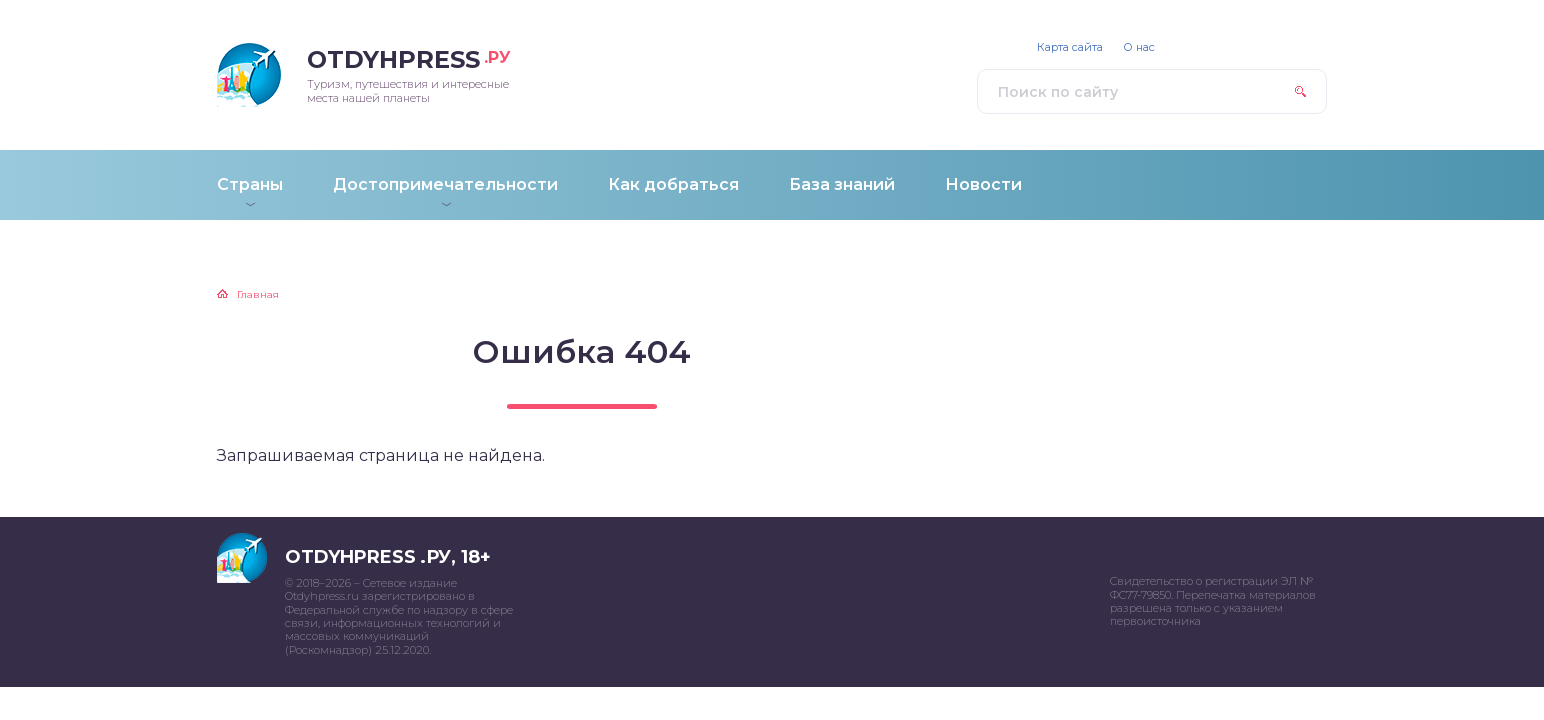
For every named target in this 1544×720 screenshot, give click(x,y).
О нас (1139, 47)
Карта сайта (1070, 47)
